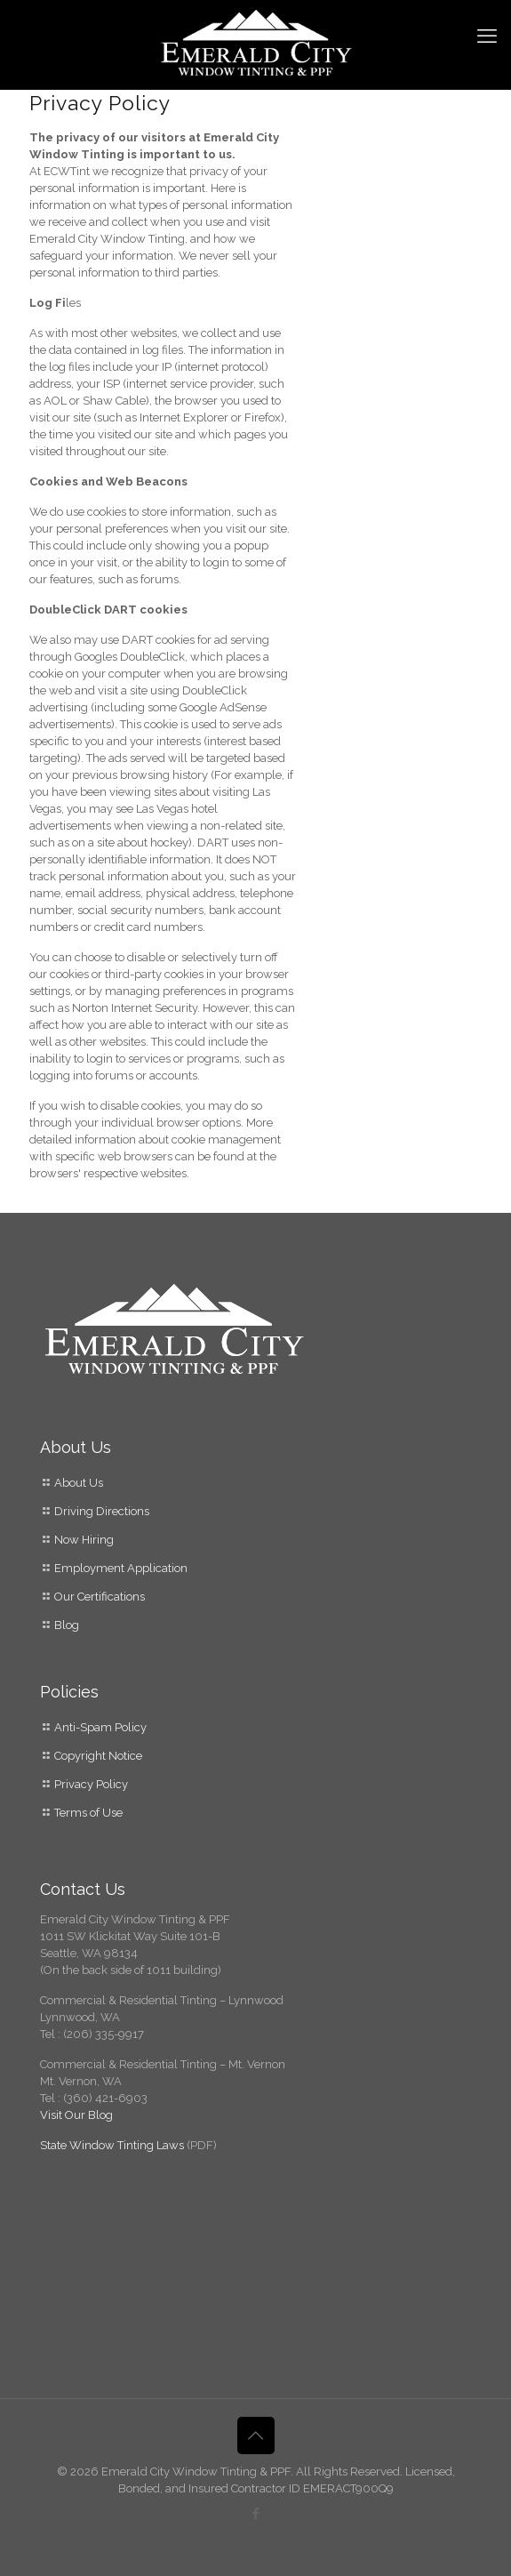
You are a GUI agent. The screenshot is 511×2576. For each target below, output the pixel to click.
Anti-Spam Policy (100, 1727)
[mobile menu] (487, 35)
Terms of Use (88, 1812)
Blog (65, 1625)
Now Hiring (84, 1539)
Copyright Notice (98, 1755)
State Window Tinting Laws (113, 2145)
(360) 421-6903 (105, 2098)
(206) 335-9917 (103, 2034)
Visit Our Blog (76, 2115)
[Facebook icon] (255, 2514)
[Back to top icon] (256, 2435)
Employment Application (121, 1568)
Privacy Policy (91, 1784)
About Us (78, 1482)
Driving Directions (101, 1511)
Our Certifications (99, 1596)
